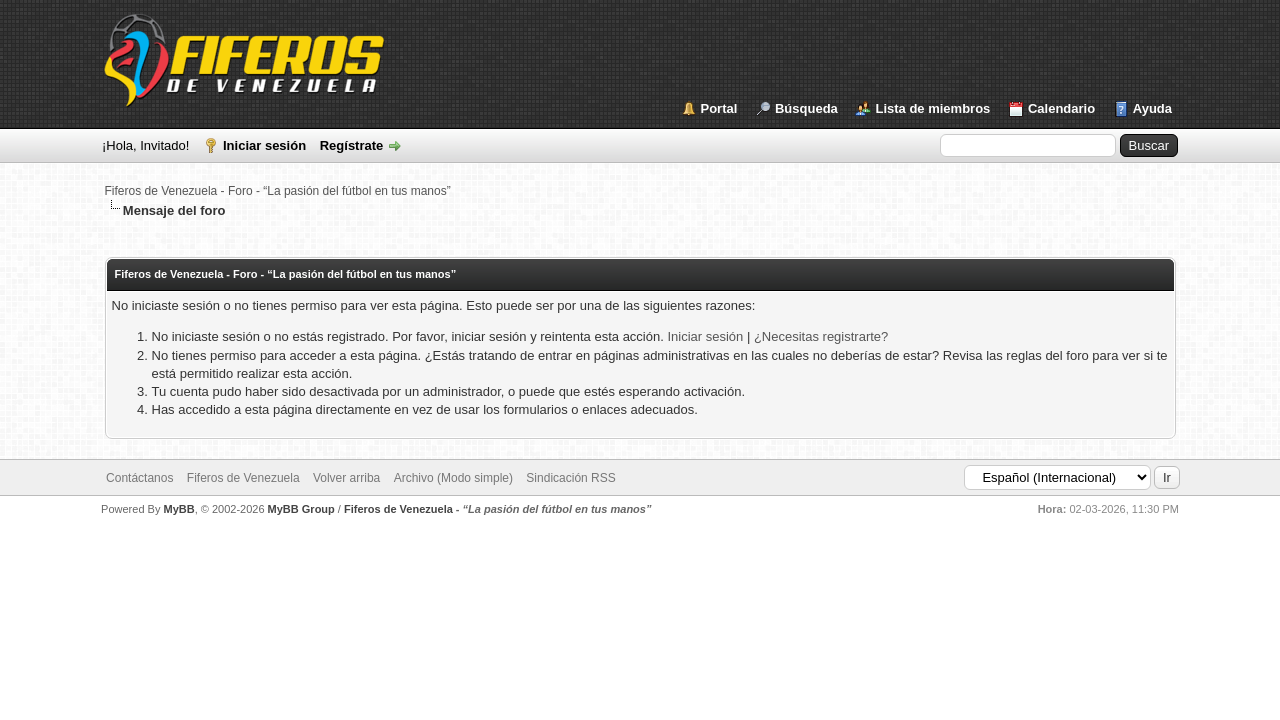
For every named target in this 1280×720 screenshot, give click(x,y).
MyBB (178, 509)
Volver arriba (346, 478)
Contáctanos (139, 478)
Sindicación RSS (570, 478)
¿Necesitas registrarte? (821, 336)
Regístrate (352, 145)
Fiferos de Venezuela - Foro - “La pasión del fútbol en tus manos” (278, 191)
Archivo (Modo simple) (453, 478)
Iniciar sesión (264, 145)
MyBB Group (301, 509)
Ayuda (1152, 108)
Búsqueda (806, 108)
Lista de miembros (932, 108)
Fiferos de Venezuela (243, 478)
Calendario (1061, 108)
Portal (719, 108)
